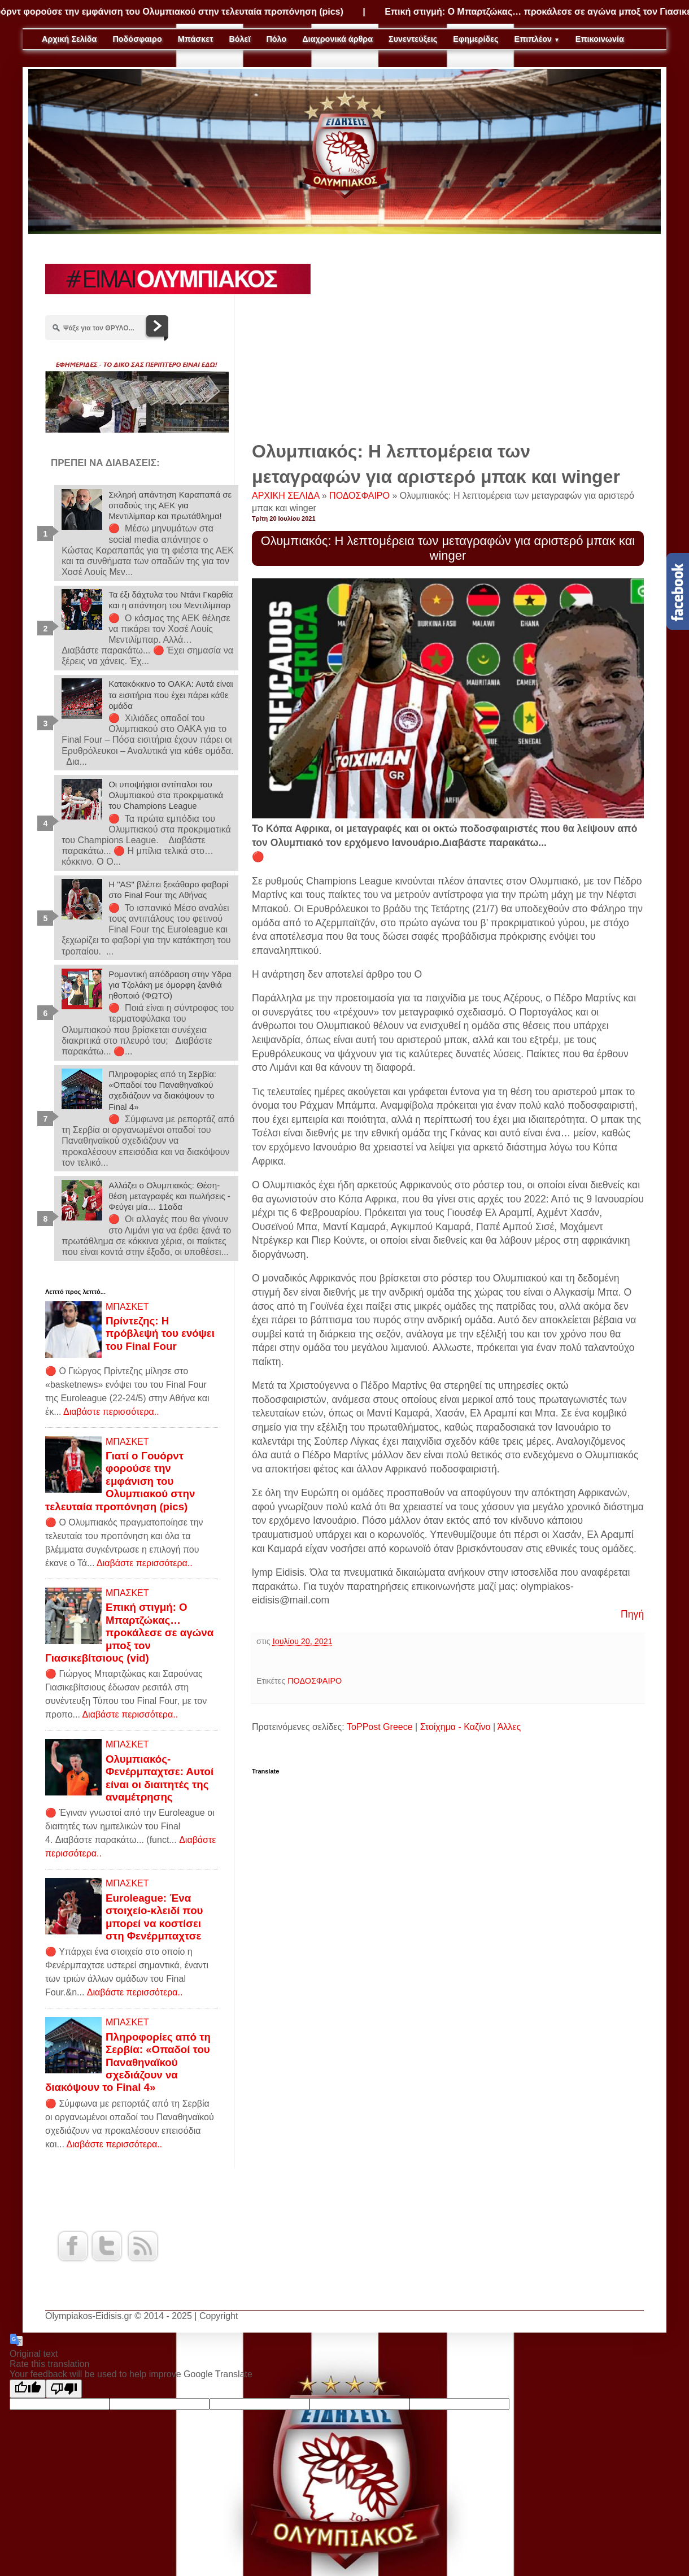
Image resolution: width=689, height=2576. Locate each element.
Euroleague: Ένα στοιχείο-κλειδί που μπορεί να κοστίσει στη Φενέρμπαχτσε (154, 1917)
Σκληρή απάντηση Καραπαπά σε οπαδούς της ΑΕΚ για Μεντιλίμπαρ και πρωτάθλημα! (170, 505)
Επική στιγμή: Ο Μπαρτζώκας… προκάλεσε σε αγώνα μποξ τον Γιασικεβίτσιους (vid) (129, 1632)
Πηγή (632, 1614)
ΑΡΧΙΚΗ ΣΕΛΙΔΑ (287, 495)
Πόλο (276, 38)
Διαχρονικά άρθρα (337, 38)
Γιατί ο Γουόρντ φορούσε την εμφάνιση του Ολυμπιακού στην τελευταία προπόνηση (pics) (120, 1481)
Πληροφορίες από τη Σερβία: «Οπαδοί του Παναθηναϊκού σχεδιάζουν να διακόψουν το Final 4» (128, 2062)
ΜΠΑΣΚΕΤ (127, 1306)
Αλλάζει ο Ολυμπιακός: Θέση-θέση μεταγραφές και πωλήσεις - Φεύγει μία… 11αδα (169, 1195)
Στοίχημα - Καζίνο (455, 1727)
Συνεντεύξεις (413, 38)
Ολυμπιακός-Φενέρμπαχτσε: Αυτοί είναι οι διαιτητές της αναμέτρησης (159, 1778)
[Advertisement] (448, 343)
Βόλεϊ (239, 38)
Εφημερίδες (475, 38)
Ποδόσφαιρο (137, 38)
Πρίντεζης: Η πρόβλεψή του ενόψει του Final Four (160, 1333)
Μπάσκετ (195, 38)
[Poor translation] (64, 2388)
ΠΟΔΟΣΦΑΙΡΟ (360, 495)
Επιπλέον (537, 38)
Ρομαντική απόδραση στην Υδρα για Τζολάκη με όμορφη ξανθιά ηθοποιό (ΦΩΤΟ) (170, 984)
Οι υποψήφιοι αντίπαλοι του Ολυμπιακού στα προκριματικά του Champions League (165, 794)
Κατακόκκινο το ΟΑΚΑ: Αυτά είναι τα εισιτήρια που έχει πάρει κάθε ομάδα (170, 694)
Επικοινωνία (599, 38)
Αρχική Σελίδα (69, 38)
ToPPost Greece (380, 1727)
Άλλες (509, 1727)
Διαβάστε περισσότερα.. (111, 1411)
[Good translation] (28, 2388)
